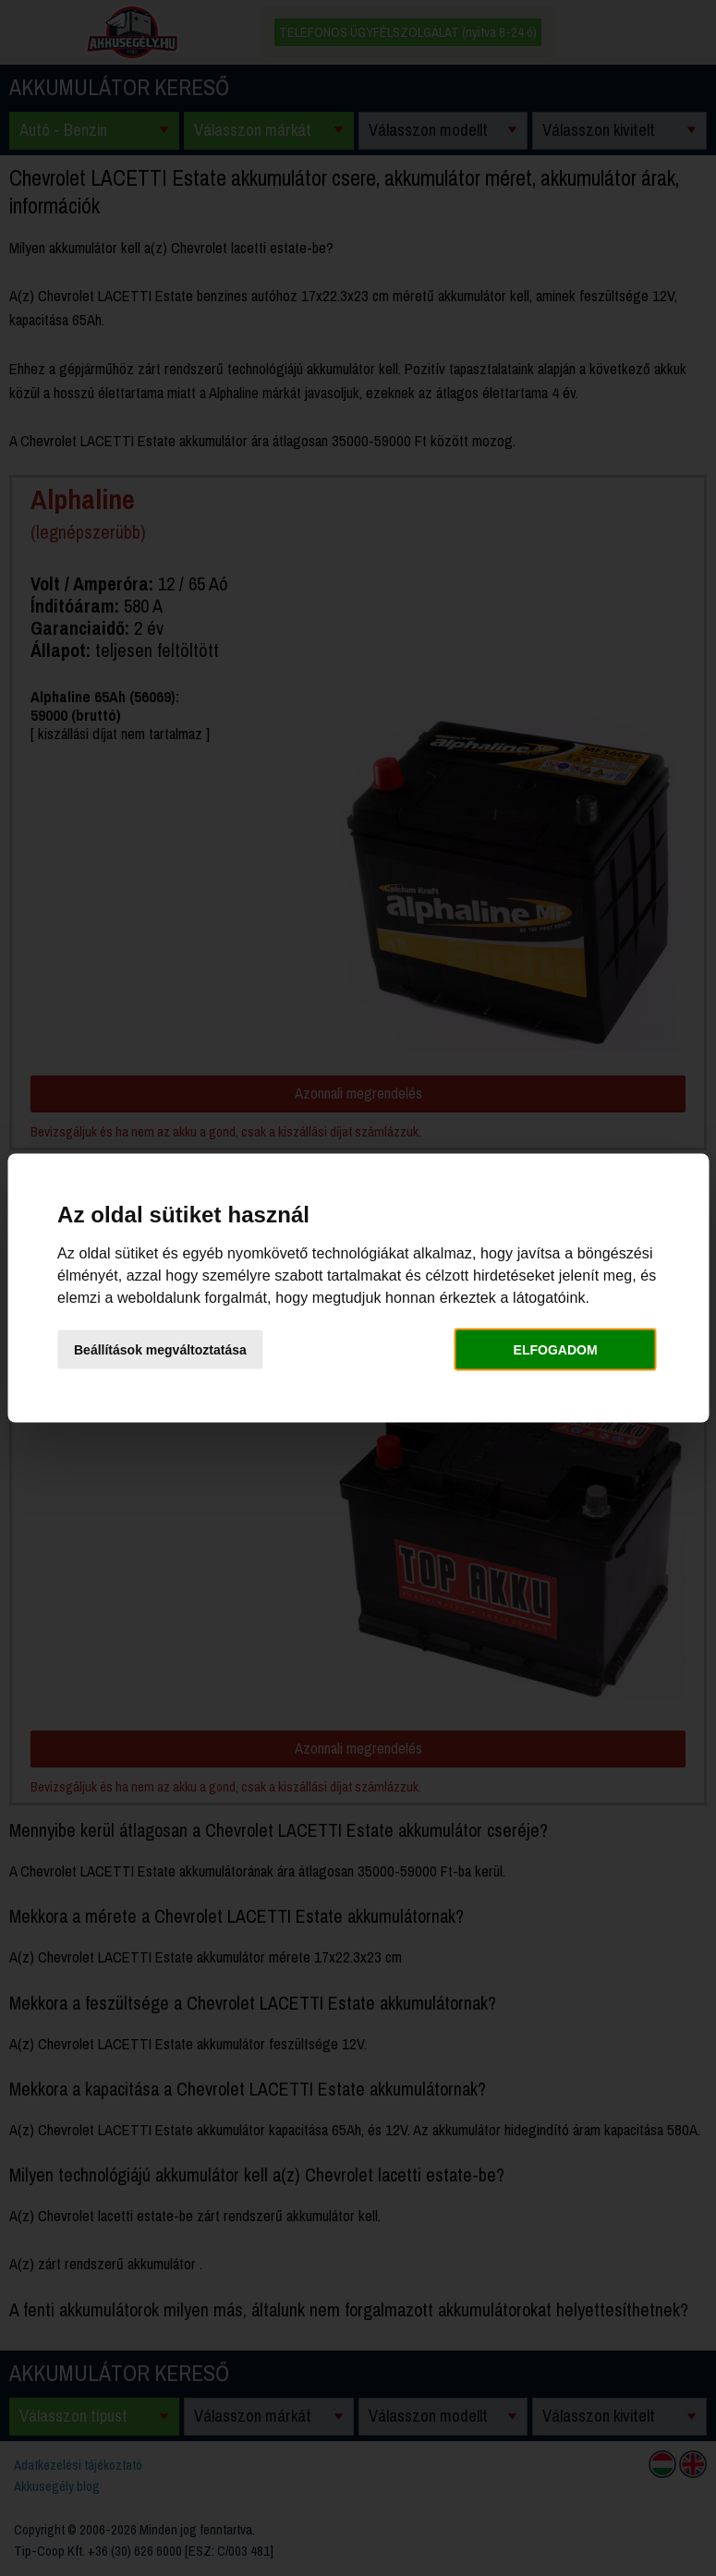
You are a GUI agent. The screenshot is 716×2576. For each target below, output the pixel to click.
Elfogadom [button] (556, 1349)
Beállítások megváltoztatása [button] (160, 1349)
